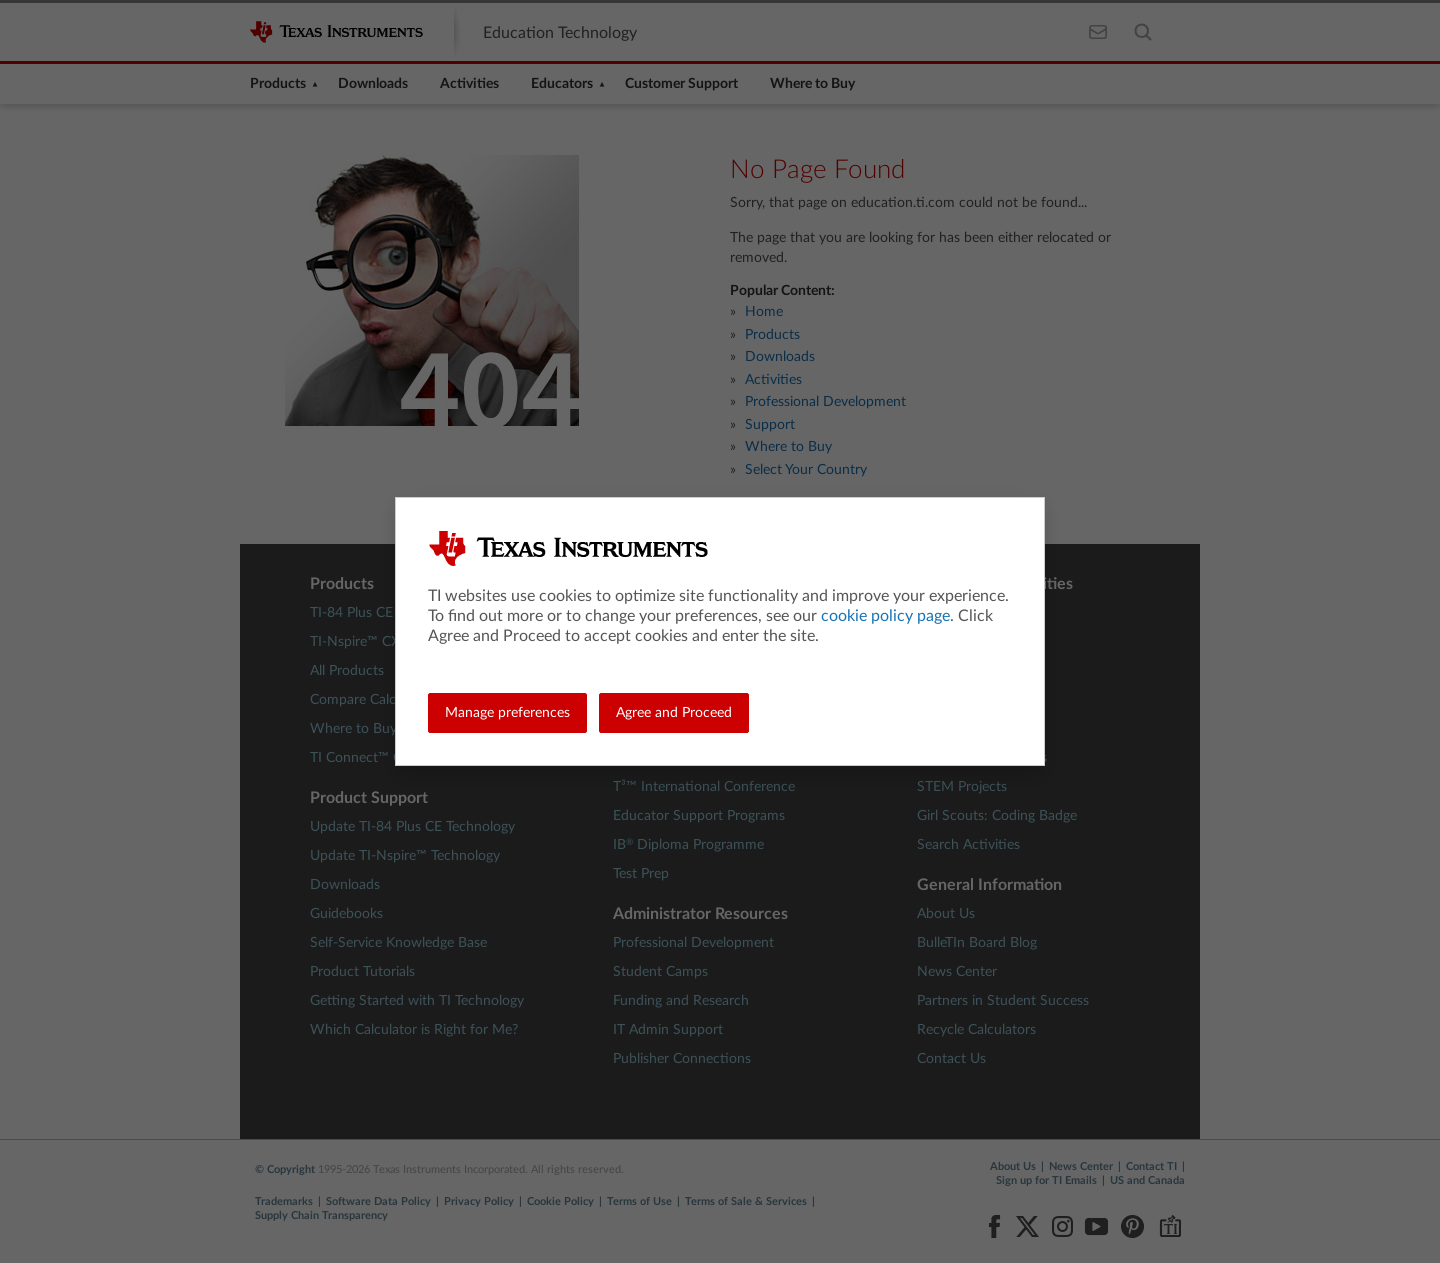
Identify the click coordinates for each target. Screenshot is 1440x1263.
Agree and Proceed (674, 713)
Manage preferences (507, 713)
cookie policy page (885, 616)
